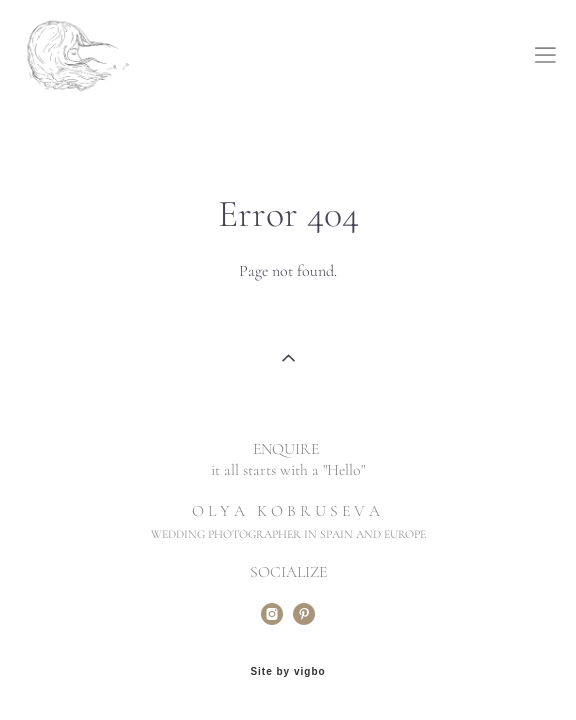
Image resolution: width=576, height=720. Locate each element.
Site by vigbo (287, 672)
